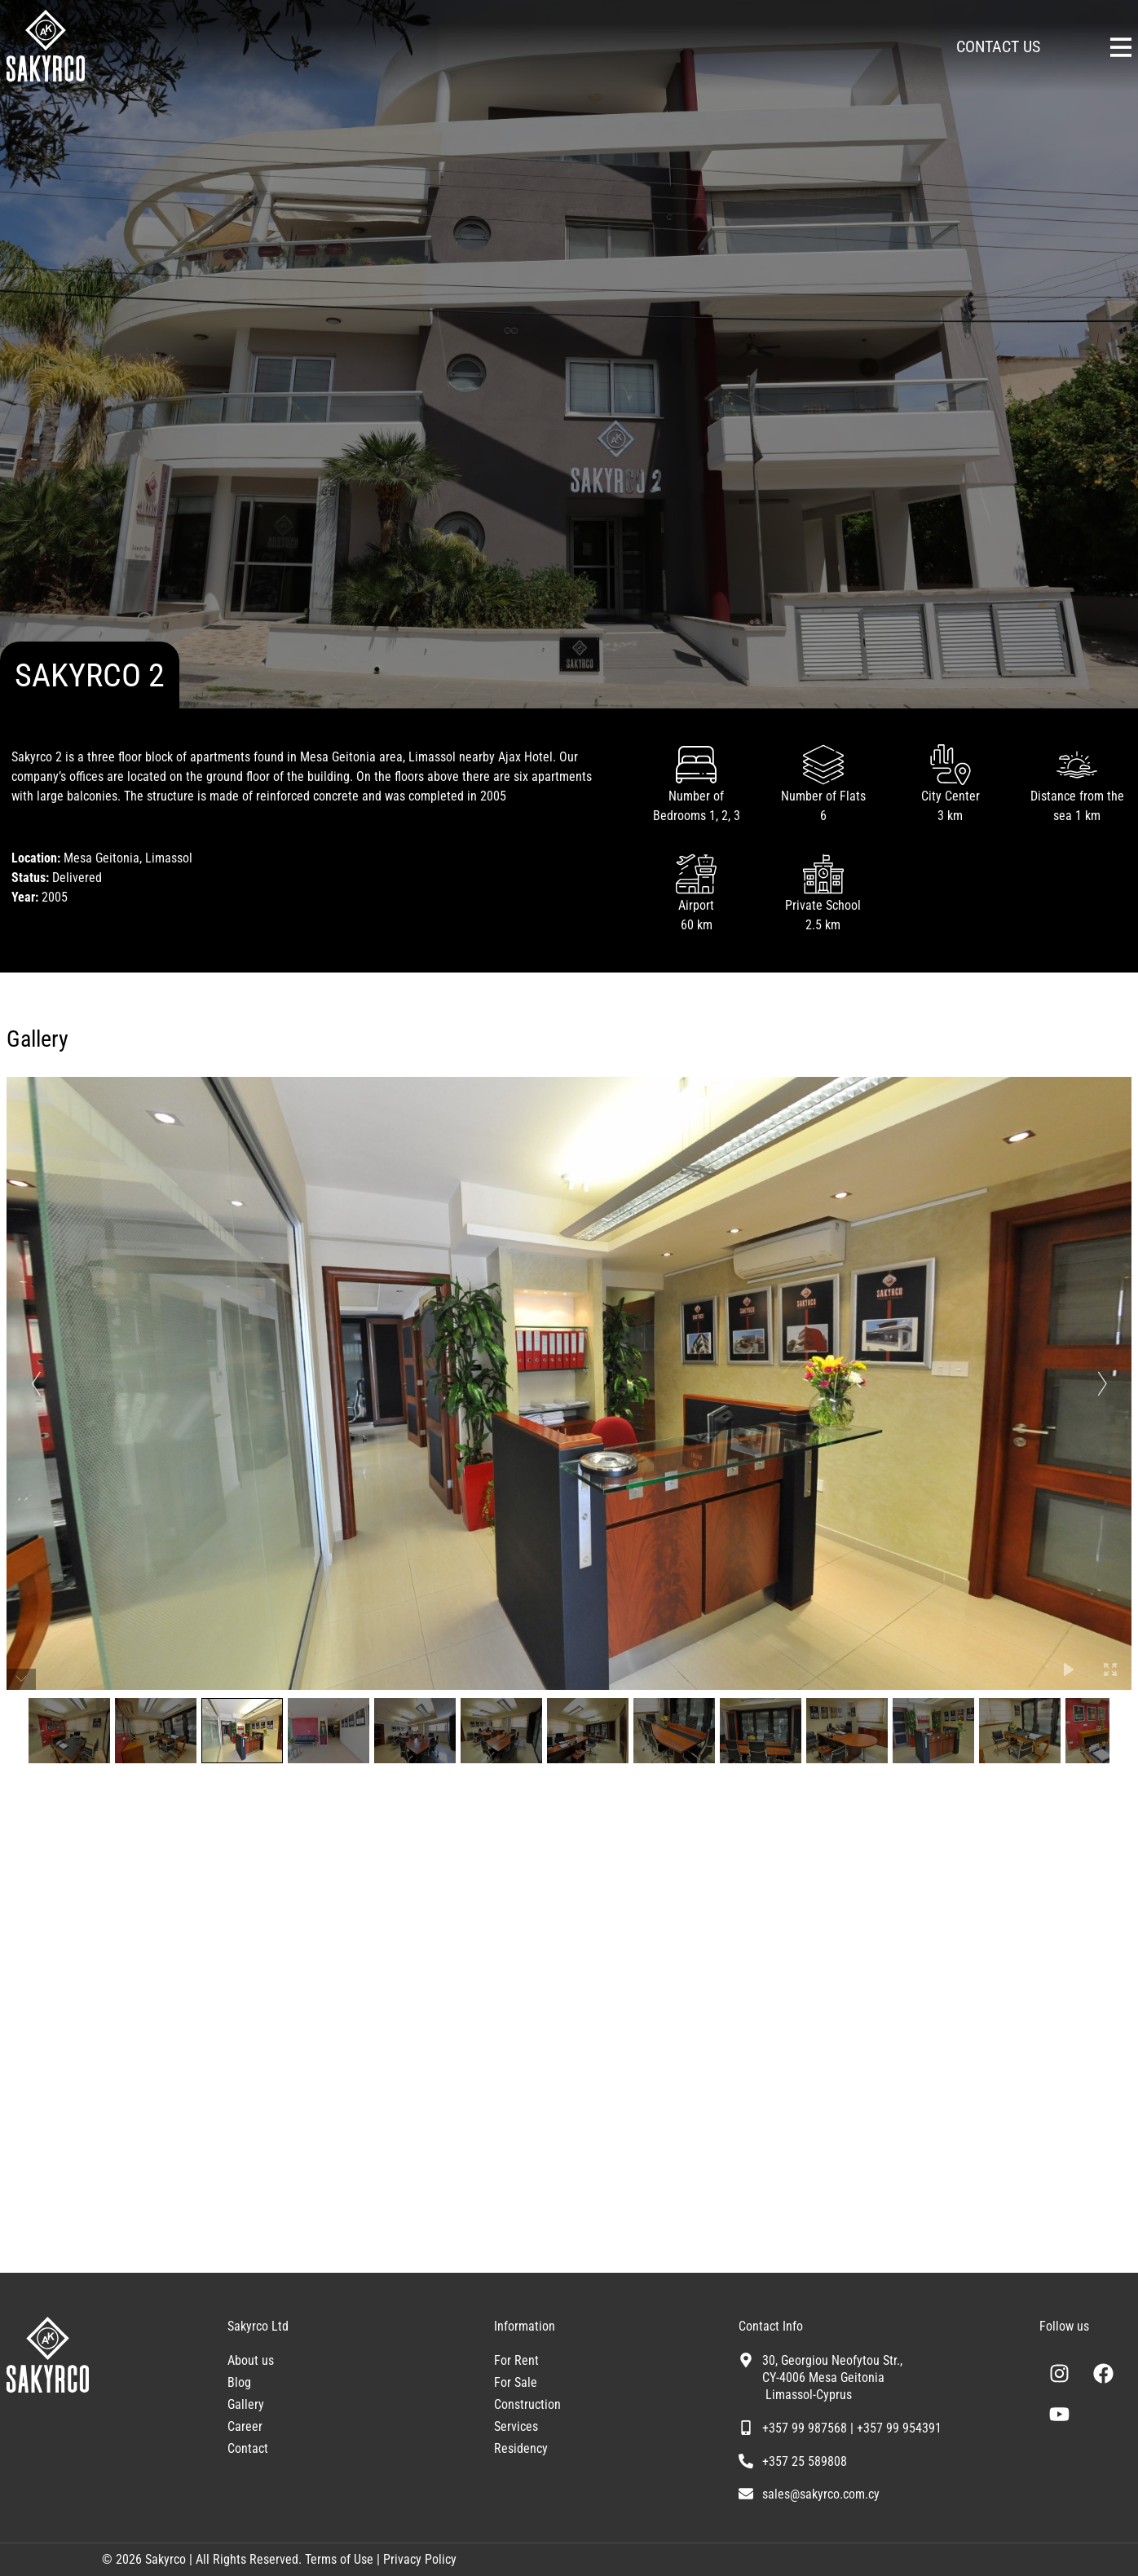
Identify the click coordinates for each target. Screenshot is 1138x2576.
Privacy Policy (420, 2559)
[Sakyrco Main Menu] (1120, 47)
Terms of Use (337, 2559)
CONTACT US (998, 46)
